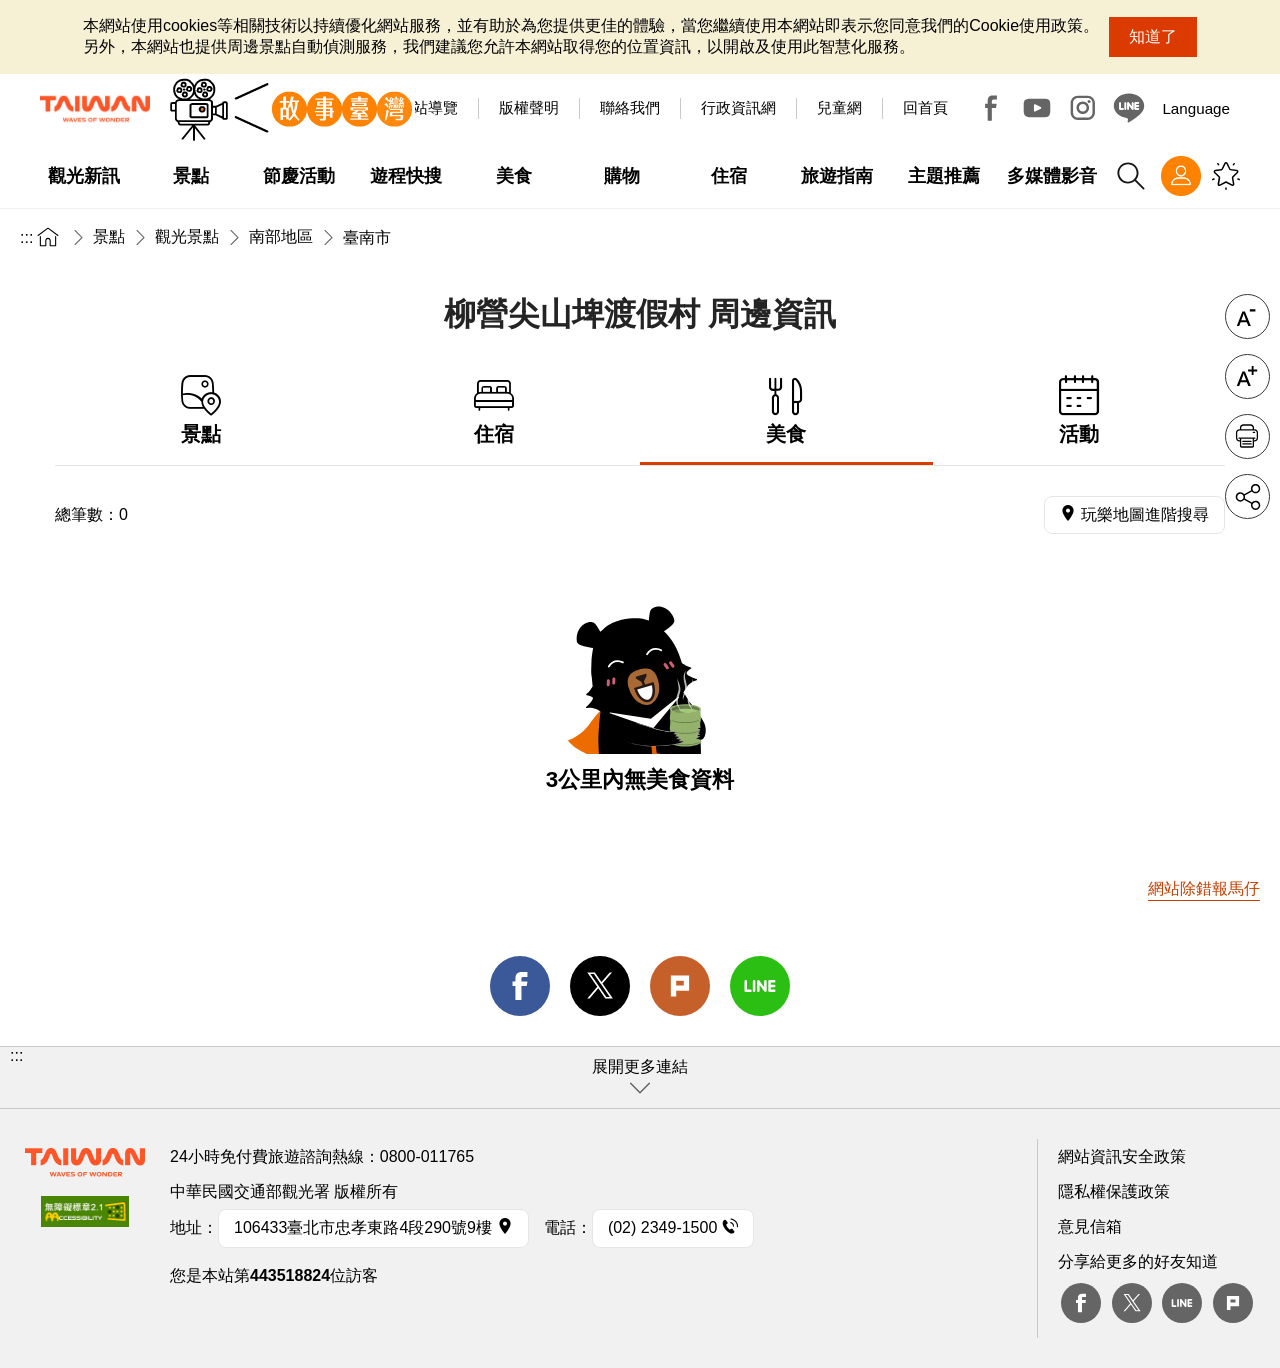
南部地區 (281, 236)
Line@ (1129, 108)
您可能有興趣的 (1226, 176)
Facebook (991, 108)
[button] (640, 1077)
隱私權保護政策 (1114, 1191)
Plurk (680, 986)
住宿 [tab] (494, 410)
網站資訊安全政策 (1122, 1156)
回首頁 (925, 107)
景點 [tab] (201, 410)
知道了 (1153, 36)
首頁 (48, 236)
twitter (600, 986)
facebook (520, 986)
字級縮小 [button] (1247, 316)
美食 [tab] (786, 410)
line (760, 986)
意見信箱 (1090, 1226)
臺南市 (367, 237)
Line (1182, 1303)
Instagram (1083, 108)
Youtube (1037, 108)
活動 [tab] (1079, 410)
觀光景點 (187, 236)
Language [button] (1196, 108)
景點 (109, 236)
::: (26, 237)
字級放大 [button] (1247, 376)
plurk (1233, 1303)
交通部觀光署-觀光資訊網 (95, 109)
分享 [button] (1247, 496)
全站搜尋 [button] (1131, 176)
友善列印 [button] (1247, 436)
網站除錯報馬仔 (1204, 888)
